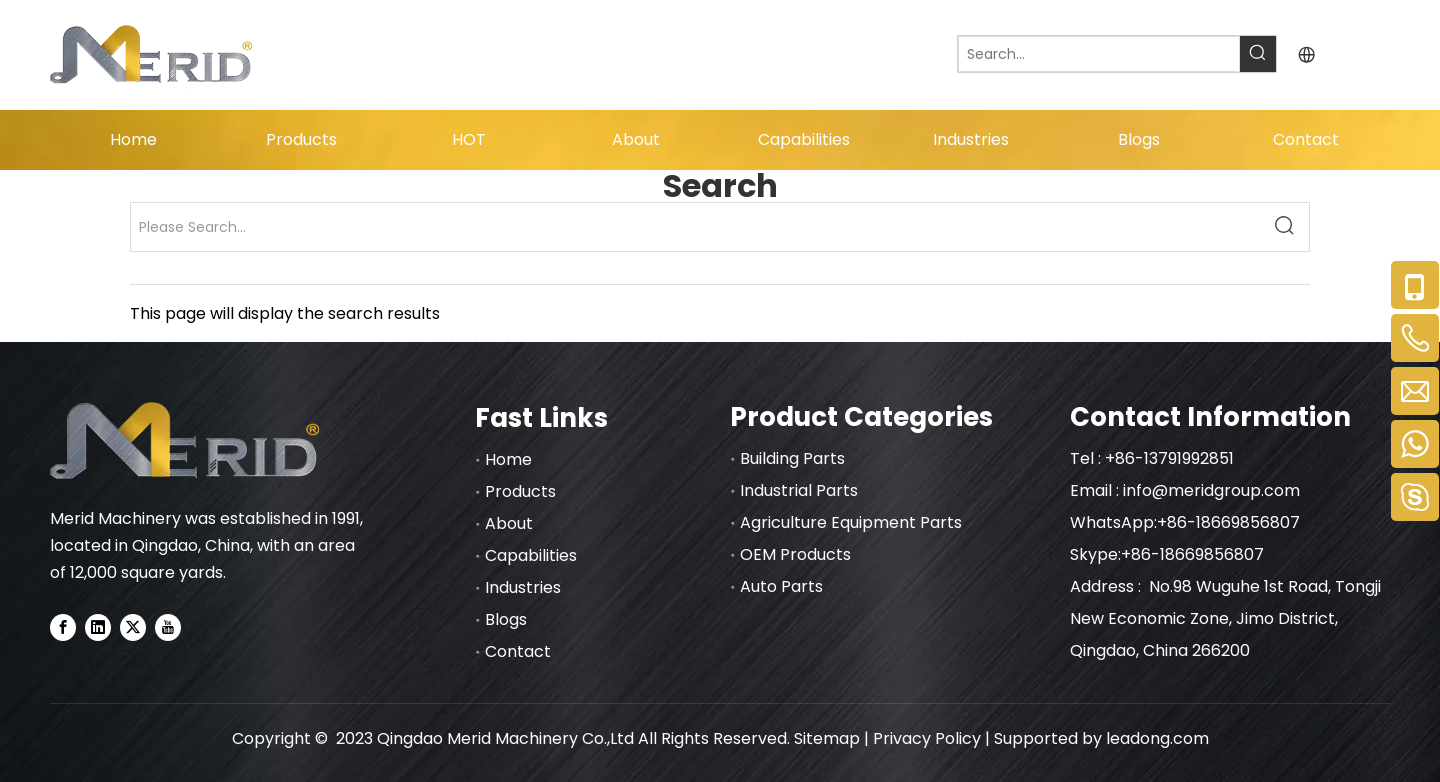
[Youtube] (168, 627)
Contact (518, 651)
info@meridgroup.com (1213, 490)
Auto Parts (781, 586)
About (509, 523)
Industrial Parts (799, 490)
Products (520, 491)
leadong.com (1157, 738)
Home (508, 459)
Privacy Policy (927, 738)
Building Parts (792, 458)
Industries (523, 587)
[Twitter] (133, 627)
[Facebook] (63, 627)
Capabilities (531, 555)
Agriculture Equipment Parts (851, 522)
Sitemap (827, 738)
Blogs (506, 619)
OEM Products (795, 554)
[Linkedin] (98, 627)
